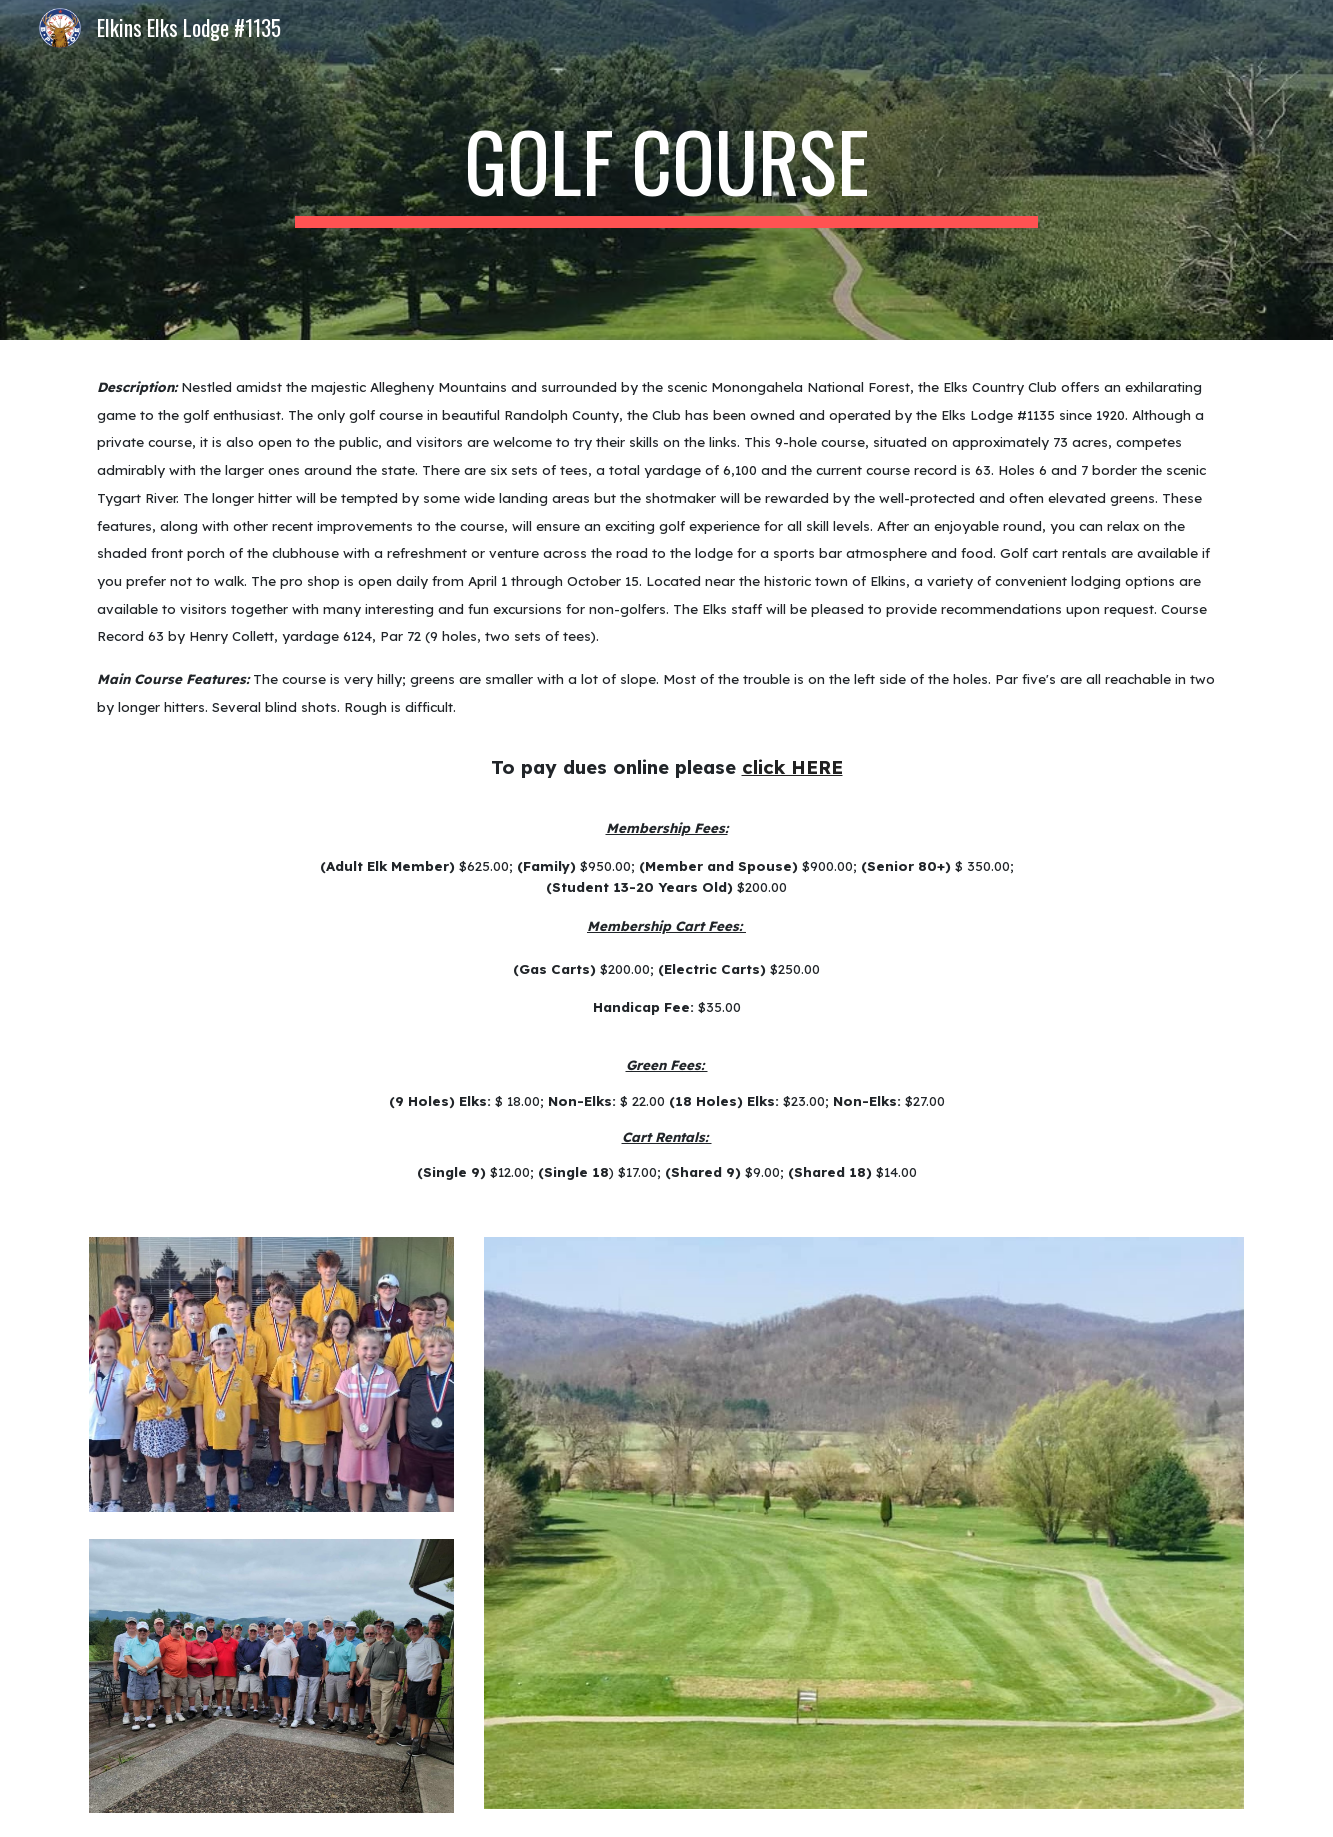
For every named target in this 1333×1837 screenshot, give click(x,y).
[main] (667, 170)
